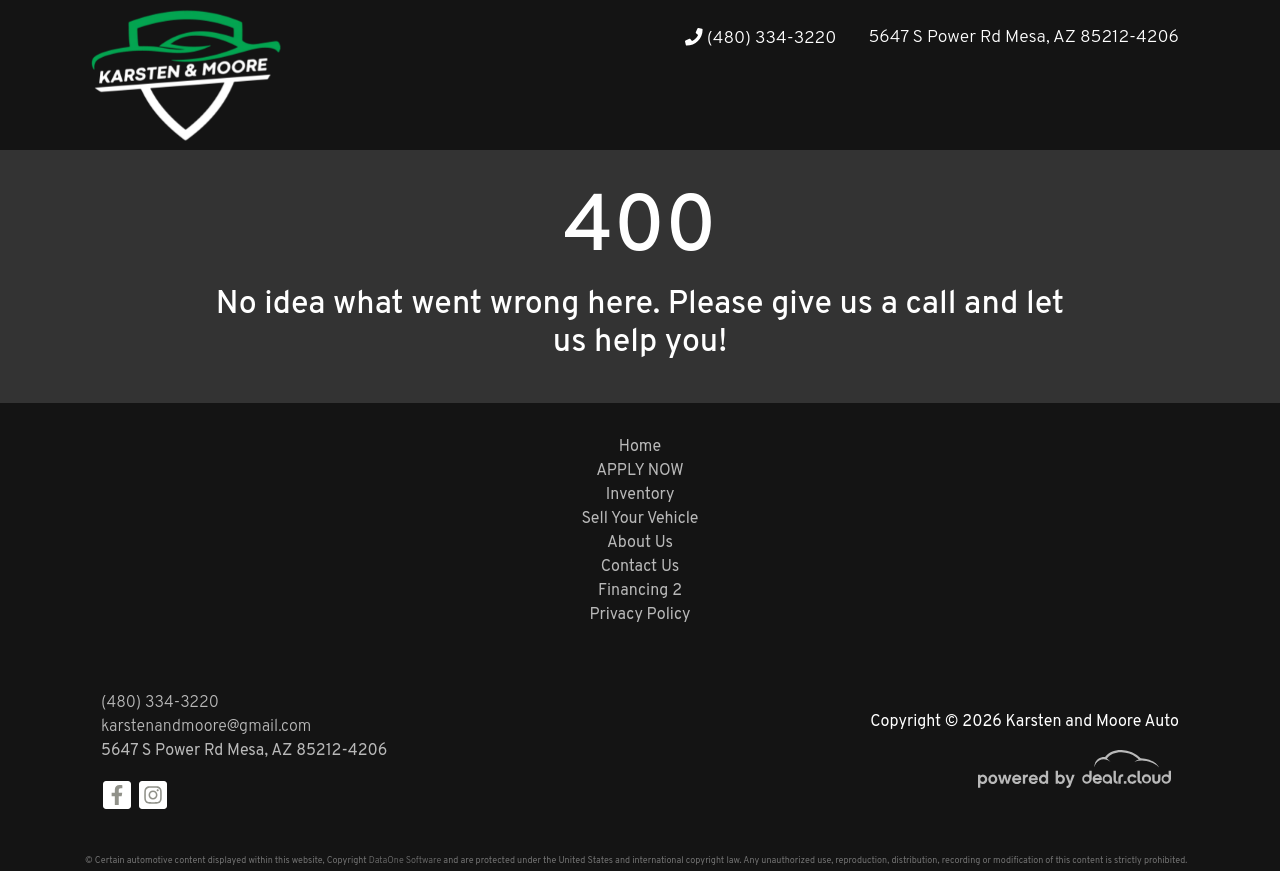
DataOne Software (405, 860)
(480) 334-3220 (760, 38)
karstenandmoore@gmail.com (206, 727)
